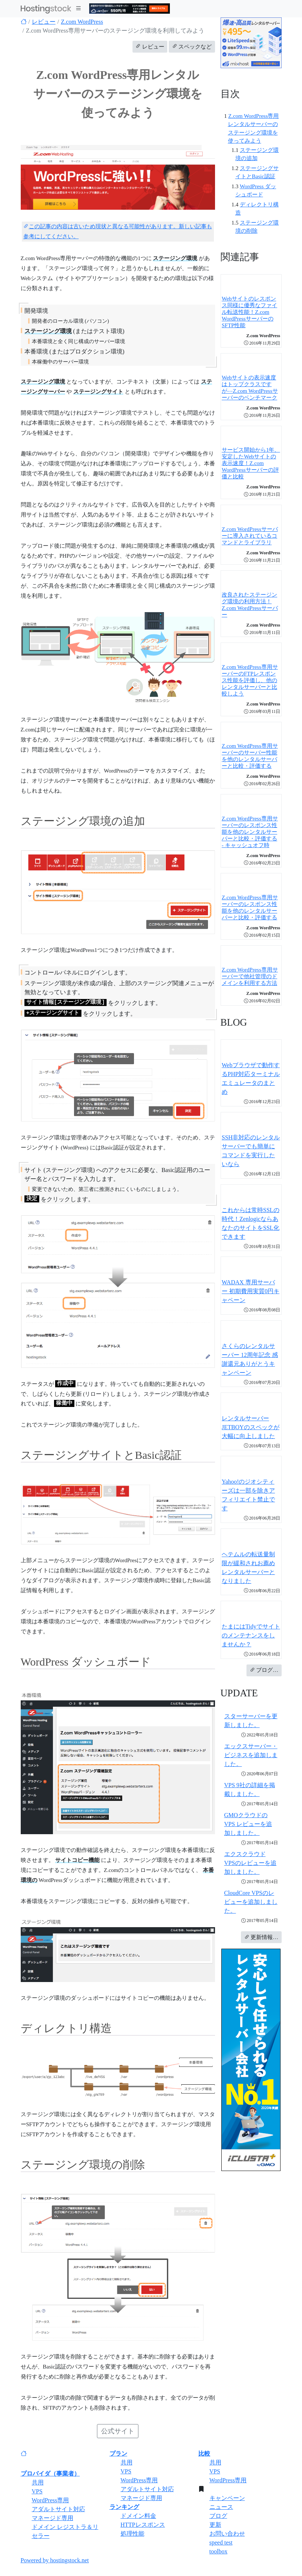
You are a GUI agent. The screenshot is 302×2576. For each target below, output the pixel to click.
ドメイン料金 (138, 2516)
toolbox (218, 2551)
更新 (215, 2525)
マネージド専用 (52, 2518)
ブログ (218, 2516)
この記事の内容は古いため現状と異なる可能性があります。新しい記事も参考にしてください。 (117, 231)
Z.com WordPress (82, 22)
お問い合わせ (227, 2533)
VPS (37, 2491)
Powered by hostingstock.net (55, 2560)
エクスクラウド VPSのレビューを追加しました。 (250, 1863)
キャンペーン (227, 2498)
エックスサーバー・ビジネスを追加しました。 (251, 1755)
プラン (118, 2453)
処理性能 (132, 2533)
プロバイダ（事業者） (50, 2473)
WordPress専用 (50, 2500)
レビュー (44, 22)
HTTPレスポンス (143, 2525)
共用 (38, 2482)
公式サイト (117, 2431)
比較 (204, 2453)
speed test (221, 2542)
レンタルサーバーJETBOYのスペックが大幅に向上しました (250, 1427)
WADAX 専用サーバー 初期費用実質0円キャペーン (250, 1291)
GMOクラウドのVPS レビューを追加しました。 (248, 1824)
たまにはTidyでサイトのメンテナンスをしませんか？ (251, 1635)
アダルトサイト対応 (58, 2509)
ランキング (124, 2507)
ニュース (221, 2507)
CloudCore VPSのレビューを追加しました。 (251, 1902)
